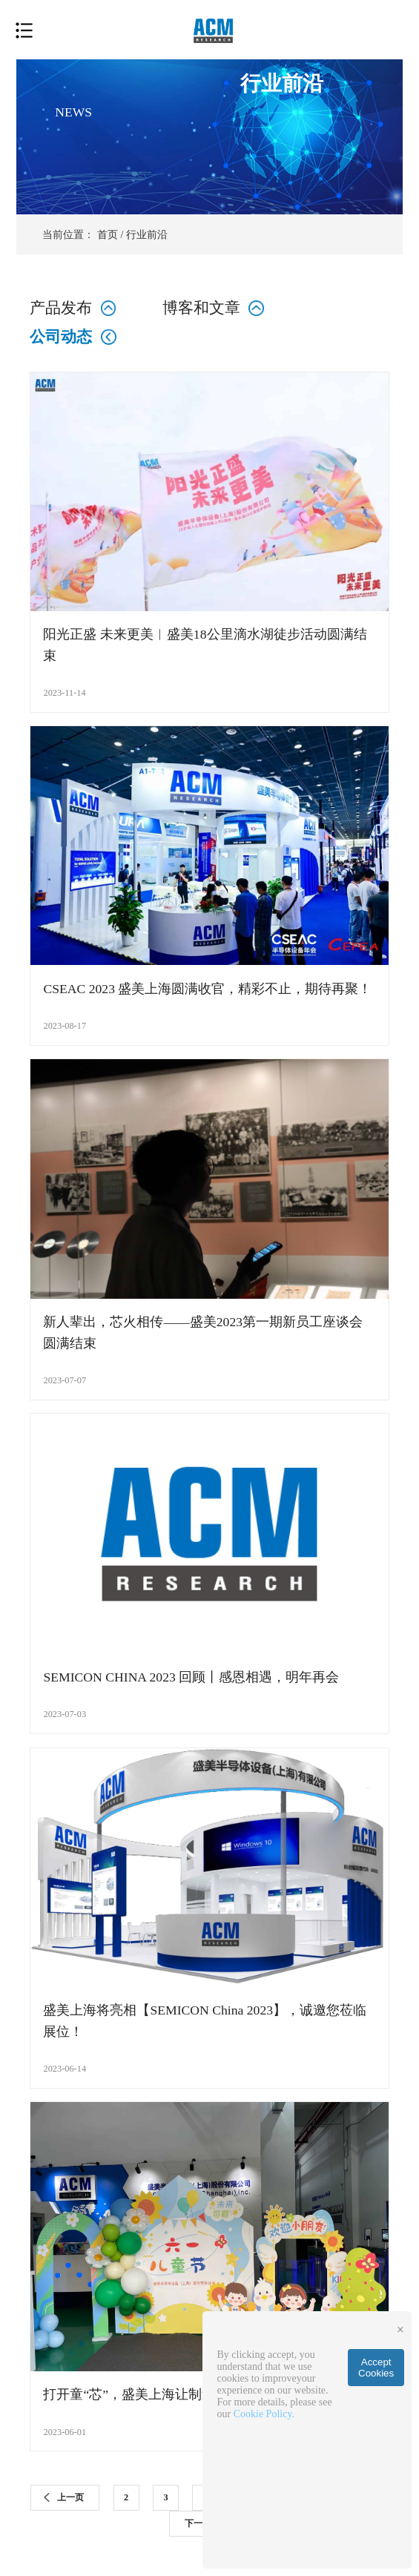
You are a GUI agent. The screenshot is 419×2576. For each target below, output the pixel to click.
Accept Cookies (376, 2367)
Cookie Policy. (264, 2413)
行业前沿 (147, 234)
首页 (107, 234)
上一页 (70, 2497)
